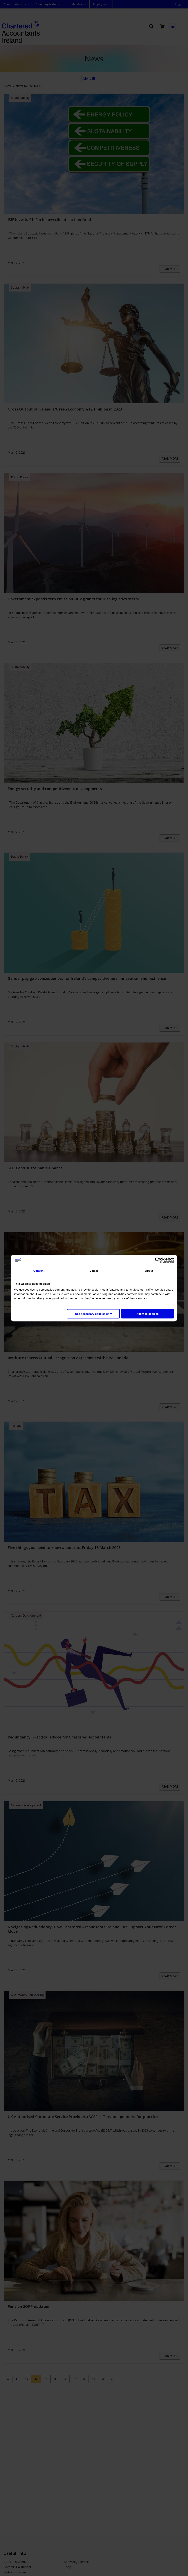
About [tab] (149, 1270)
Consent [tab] (39, 1270)
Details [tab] (94, 1270)
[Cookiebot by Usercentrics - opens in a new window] (158, 1260)
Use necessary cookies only (93, 1313)
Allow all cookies (147, 1313)
